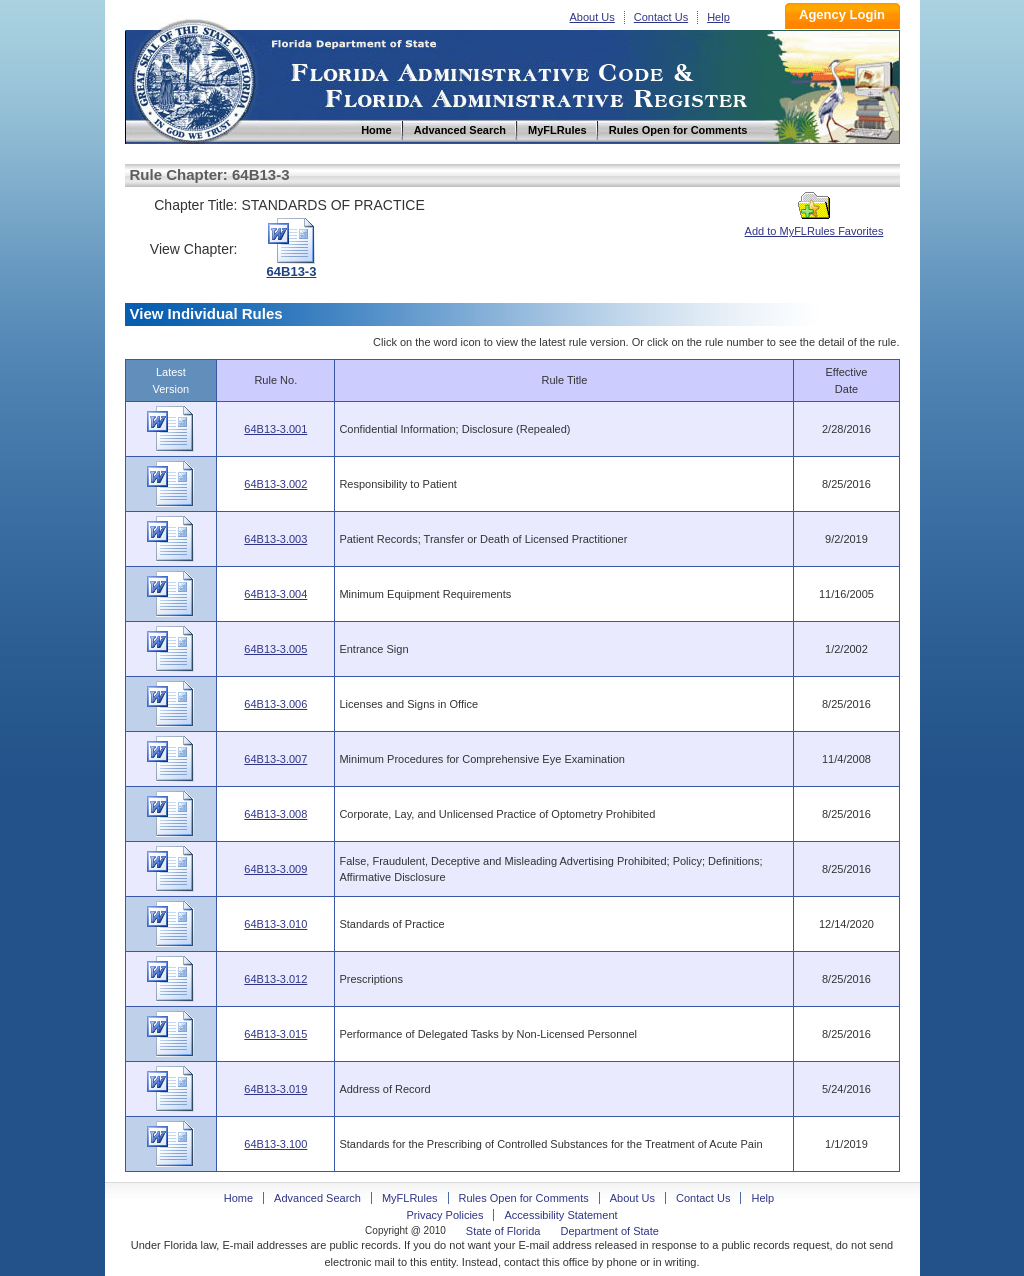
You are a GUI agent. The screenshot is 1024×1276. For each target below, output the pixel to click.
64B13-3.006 (275, 704)
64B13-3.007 (275, 759)
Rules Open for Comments (524, 1198)
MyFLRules (410, 1198)
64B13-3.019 (275, 1089)
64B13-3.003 (275, 539)
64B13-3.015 (275, 1034)
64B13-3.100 (275, 1144)
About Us (592, 17)
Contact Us (661, 17)
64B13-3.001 (275, 429)
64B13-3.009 (275, 869)
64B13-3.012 (275, 979)
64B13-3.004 (275, 594)
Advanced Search (317, 1198)
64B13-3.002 (275, 484)
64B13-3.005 (275, 649)
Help (718, 17)
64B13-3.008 (275, 814)
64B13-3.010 (275, 924)
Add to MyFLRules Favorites (814, 225)
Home (193, 78)
